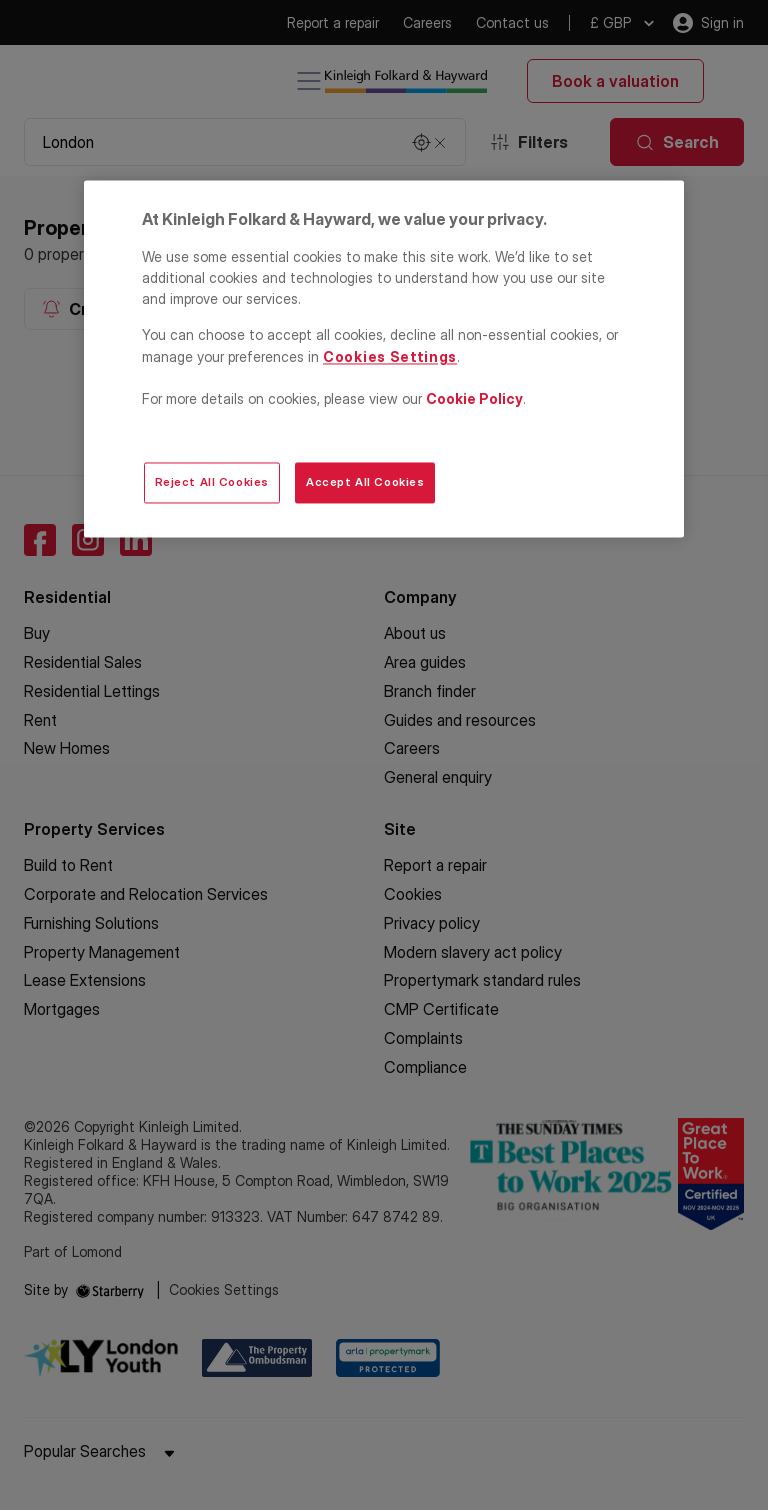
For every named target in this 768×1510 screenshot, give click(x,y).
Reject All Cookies (212, 482)
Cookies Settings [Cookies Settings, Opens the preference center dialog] (390, 356)
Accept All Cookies (365, 482)
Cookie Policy (474, 398)
